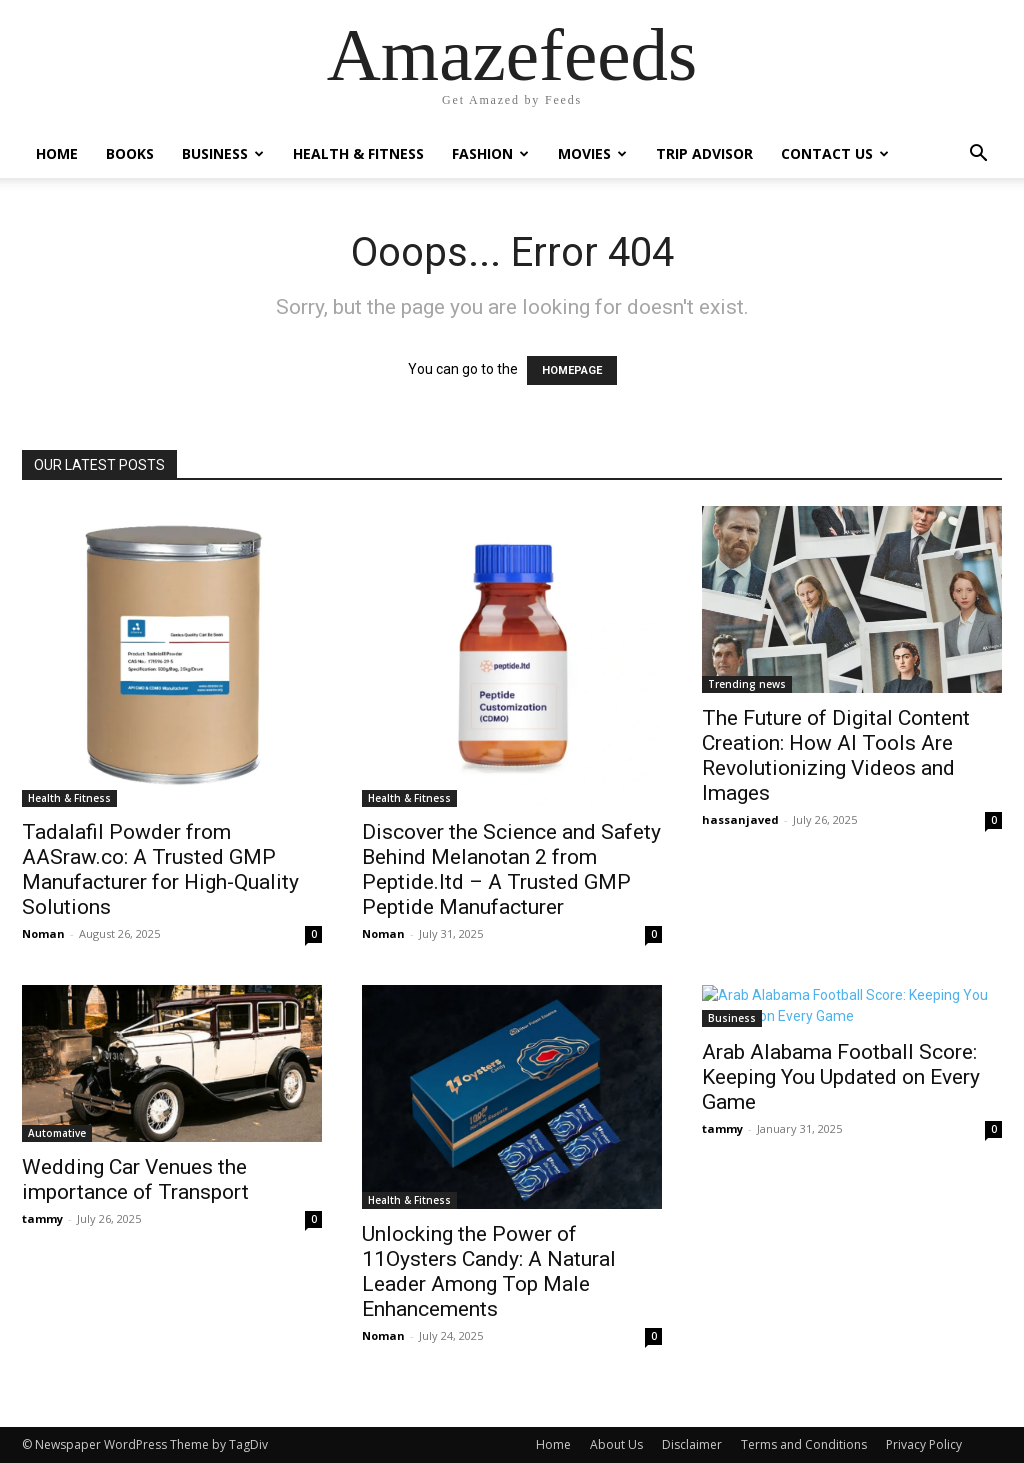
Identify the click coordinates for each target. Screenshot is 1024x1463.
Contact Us (835, 153)
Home (57, 153)
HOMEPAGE (572, 370)
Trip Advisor (704, 153)
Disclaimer (692, 1444)
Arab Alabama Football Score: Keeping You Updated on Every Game (841, 1077)
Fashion (490, 153)
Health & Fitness (358, 153)
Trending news (747, 684)
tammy (42, 1218)
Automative (57, 1133)
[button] (978, 155)
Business (223, 153)
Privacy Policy (924, 1444)
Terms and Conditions (804, 1444)
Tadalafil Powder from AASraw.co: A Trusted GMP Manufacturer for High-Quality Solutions (160, 869)
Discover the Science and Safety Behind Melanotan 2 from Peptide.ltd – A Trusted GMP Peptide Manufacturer (511, 869)
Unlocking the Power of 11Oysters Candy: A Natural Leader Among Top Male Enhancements (489, 1271)
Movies (592, 153)
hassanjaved (740, 819)
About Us (616, 1444)
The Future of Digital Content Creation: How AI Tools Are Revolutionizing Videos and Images (836, 755)
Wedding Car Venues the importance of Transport (135, 1179)
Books (130, 153)
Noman (43, 933)
